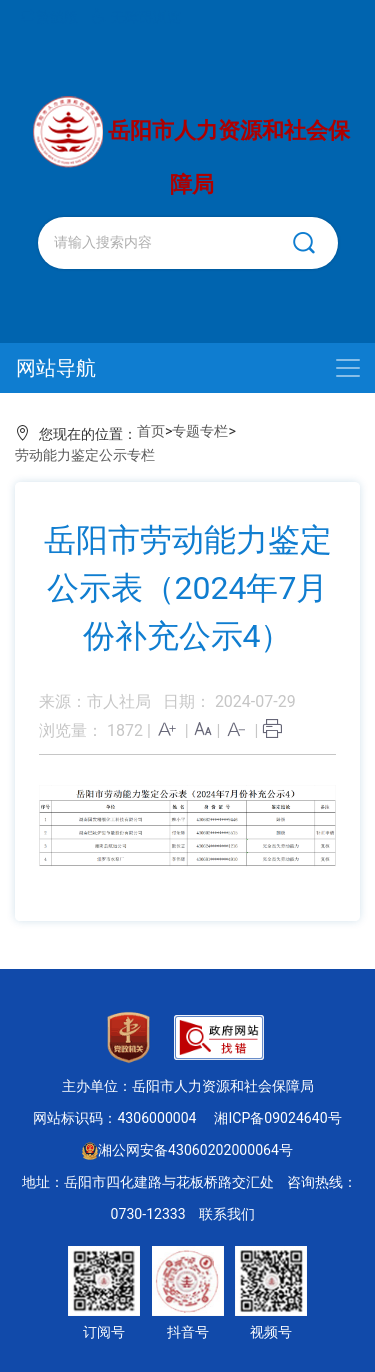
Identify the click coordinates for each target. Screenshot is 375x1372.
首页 (151, 431)
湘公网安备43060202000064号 (187, 1150)
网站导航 (56, 368)
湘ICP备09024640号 (277, 1118)
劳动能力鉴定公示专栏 (85, 455)
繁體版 (50, 17)
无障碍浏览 (135, 17)
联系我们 (227, 1214)
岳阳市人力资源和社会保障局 (192, 146)
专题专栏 (200, 431)
